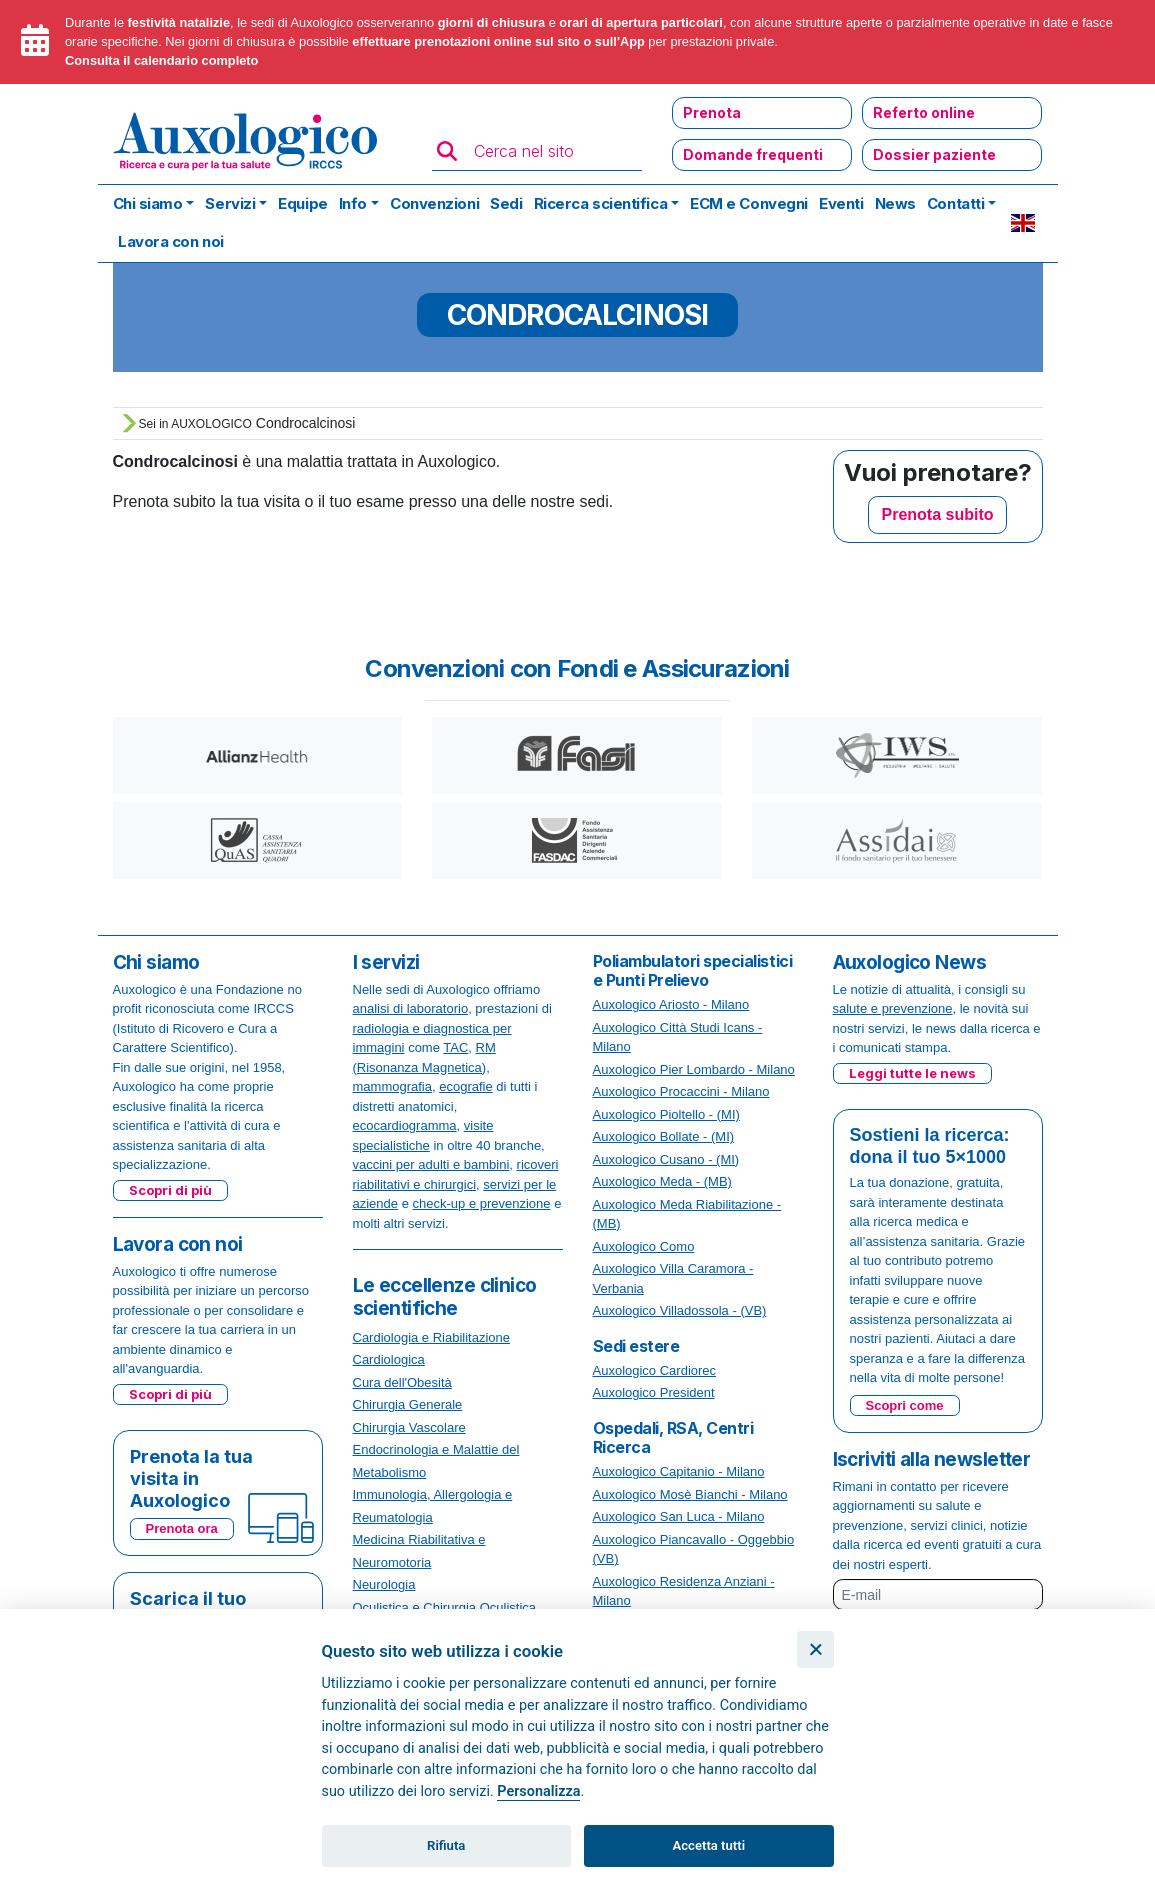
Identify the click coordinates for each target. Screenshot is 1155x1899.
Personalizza (538, 1791)
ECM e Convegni (749, 203)
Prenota (712, 112)
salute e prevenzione (893, 1008)
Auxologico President (654, 1392)
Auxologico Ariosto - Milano (671, 1004)
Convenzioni (434, 203)
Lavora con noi (171, 241)
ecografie (465, 1086)
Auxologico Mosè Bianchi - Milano (690, 1494)
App (632, 41)
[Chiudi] (815, 1649)
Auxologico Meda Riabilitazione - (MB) (687, 1214)
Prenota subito (937, 514)
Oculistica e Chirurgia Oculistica (445, 1607)
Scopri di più (170, 1190)
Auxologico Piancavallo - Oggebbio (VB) (694, 1549)
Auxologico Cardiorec (655, 1370)
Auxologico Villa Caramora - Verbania (673, 1278)
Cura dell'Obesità (402, 1382)
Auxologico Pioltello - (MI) (666, 1114)
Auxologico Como (644, 1246)
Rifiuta (446, 1845)
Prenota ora (182, 1528)
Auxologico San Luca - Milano (679, 1516)
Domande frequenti (753, 154)
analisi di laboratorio (411, 1008)
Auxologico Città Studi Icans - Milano (678, 1037)
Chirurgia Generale (408, 1404)
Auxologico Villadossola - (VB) (680, 1310)
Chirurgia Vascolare (409, 1427)
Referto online (924, 112)
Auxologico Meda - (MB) (662, 1181)
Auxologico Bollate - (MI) (664, 1136)
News (895, 203)
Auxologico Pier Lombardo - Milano (694, 1069)
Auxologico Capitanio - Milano (679, 1471)
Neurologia (384, 1584)
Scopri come (905, 1405)
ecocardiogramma (405, 1125)
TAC (455, 1047)
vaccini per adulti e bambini (431, 1164)
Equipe (302, 203)
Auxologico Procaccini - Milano (681, 1091)
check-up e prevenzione (482, 1203)
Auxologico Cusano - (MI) (666, 1159)
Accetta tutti (709, 1845)
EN (1023, 223)
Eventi (841, 203)
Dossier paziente (934, 154)
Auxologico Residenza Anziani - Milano (684, 1591)
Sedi (506, 203)
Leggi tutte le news (912, 1073)
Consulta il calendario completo (161, 60)
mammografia (392, 1086)
